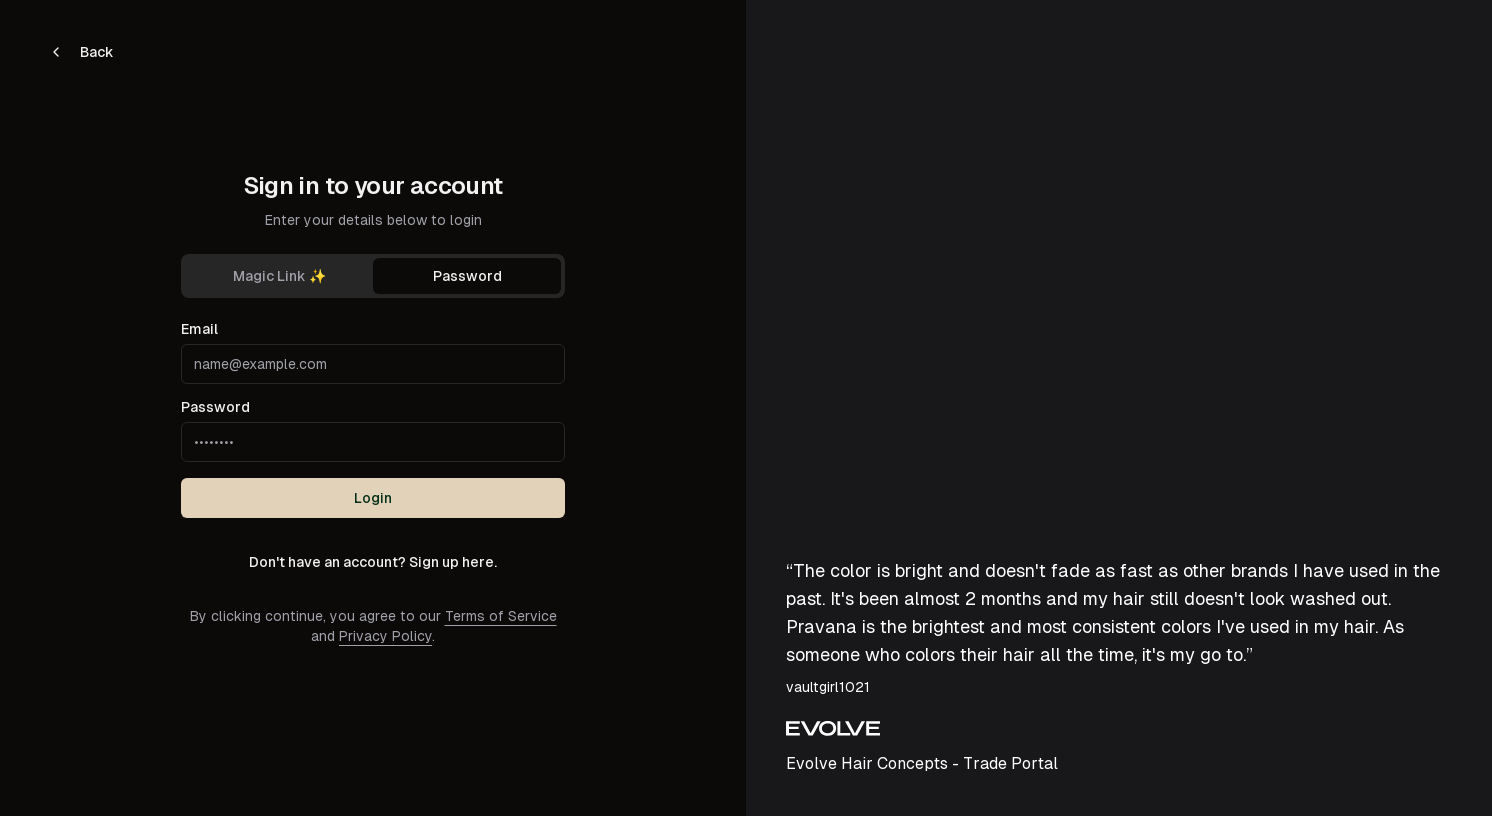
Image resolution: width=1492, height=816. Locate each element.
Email (199, 329)
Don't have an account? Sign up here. (373, 562)
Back (81, 52)
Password (467, 276)
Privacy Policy (385, 636)
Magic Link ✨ (279, 276)
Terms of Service (501, 616)
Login (373, 498)
